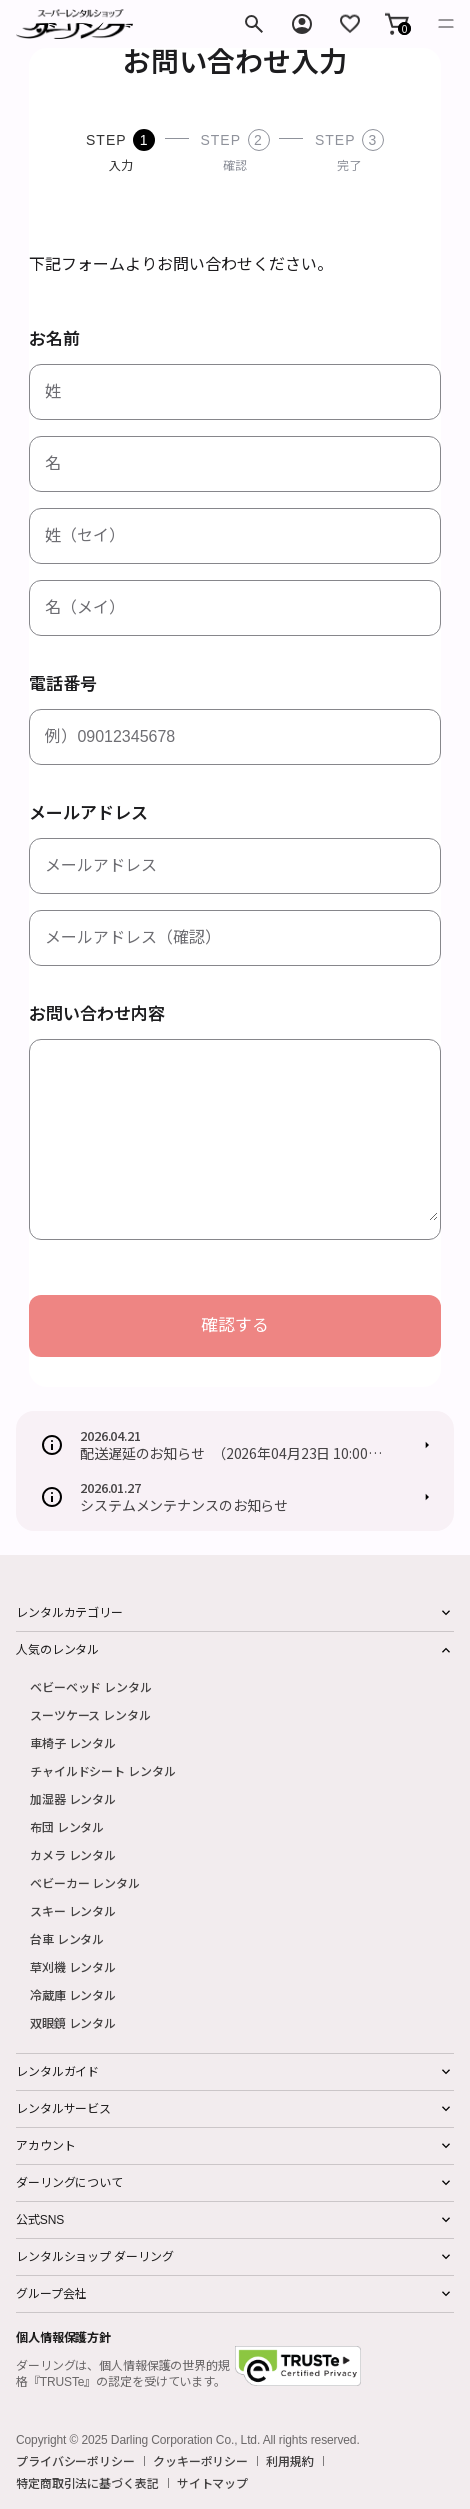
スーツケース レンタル (90, 1714)
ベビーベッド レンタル (91, 1686)
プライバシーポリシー (75, 2461)
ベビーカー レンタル (85, 1882)
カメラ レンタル (73, 1854)
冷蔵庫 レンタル (73, 1994)
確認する (235, 1325)
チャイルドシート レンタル (102, 1770)
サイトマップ (212, 2483)
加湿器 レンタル (73, 1798)
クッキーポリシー (200, 2461)
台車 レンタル (67, 1938)
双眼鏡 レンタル (73, 2022)
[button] (397, 24)
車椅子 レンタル (73, 1742)
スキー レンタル (73, 1910)
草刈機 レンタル (73, 1966)
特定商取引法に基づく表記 (87, 2483)
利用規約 (290, 2461)
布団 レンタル (67, 1826)
